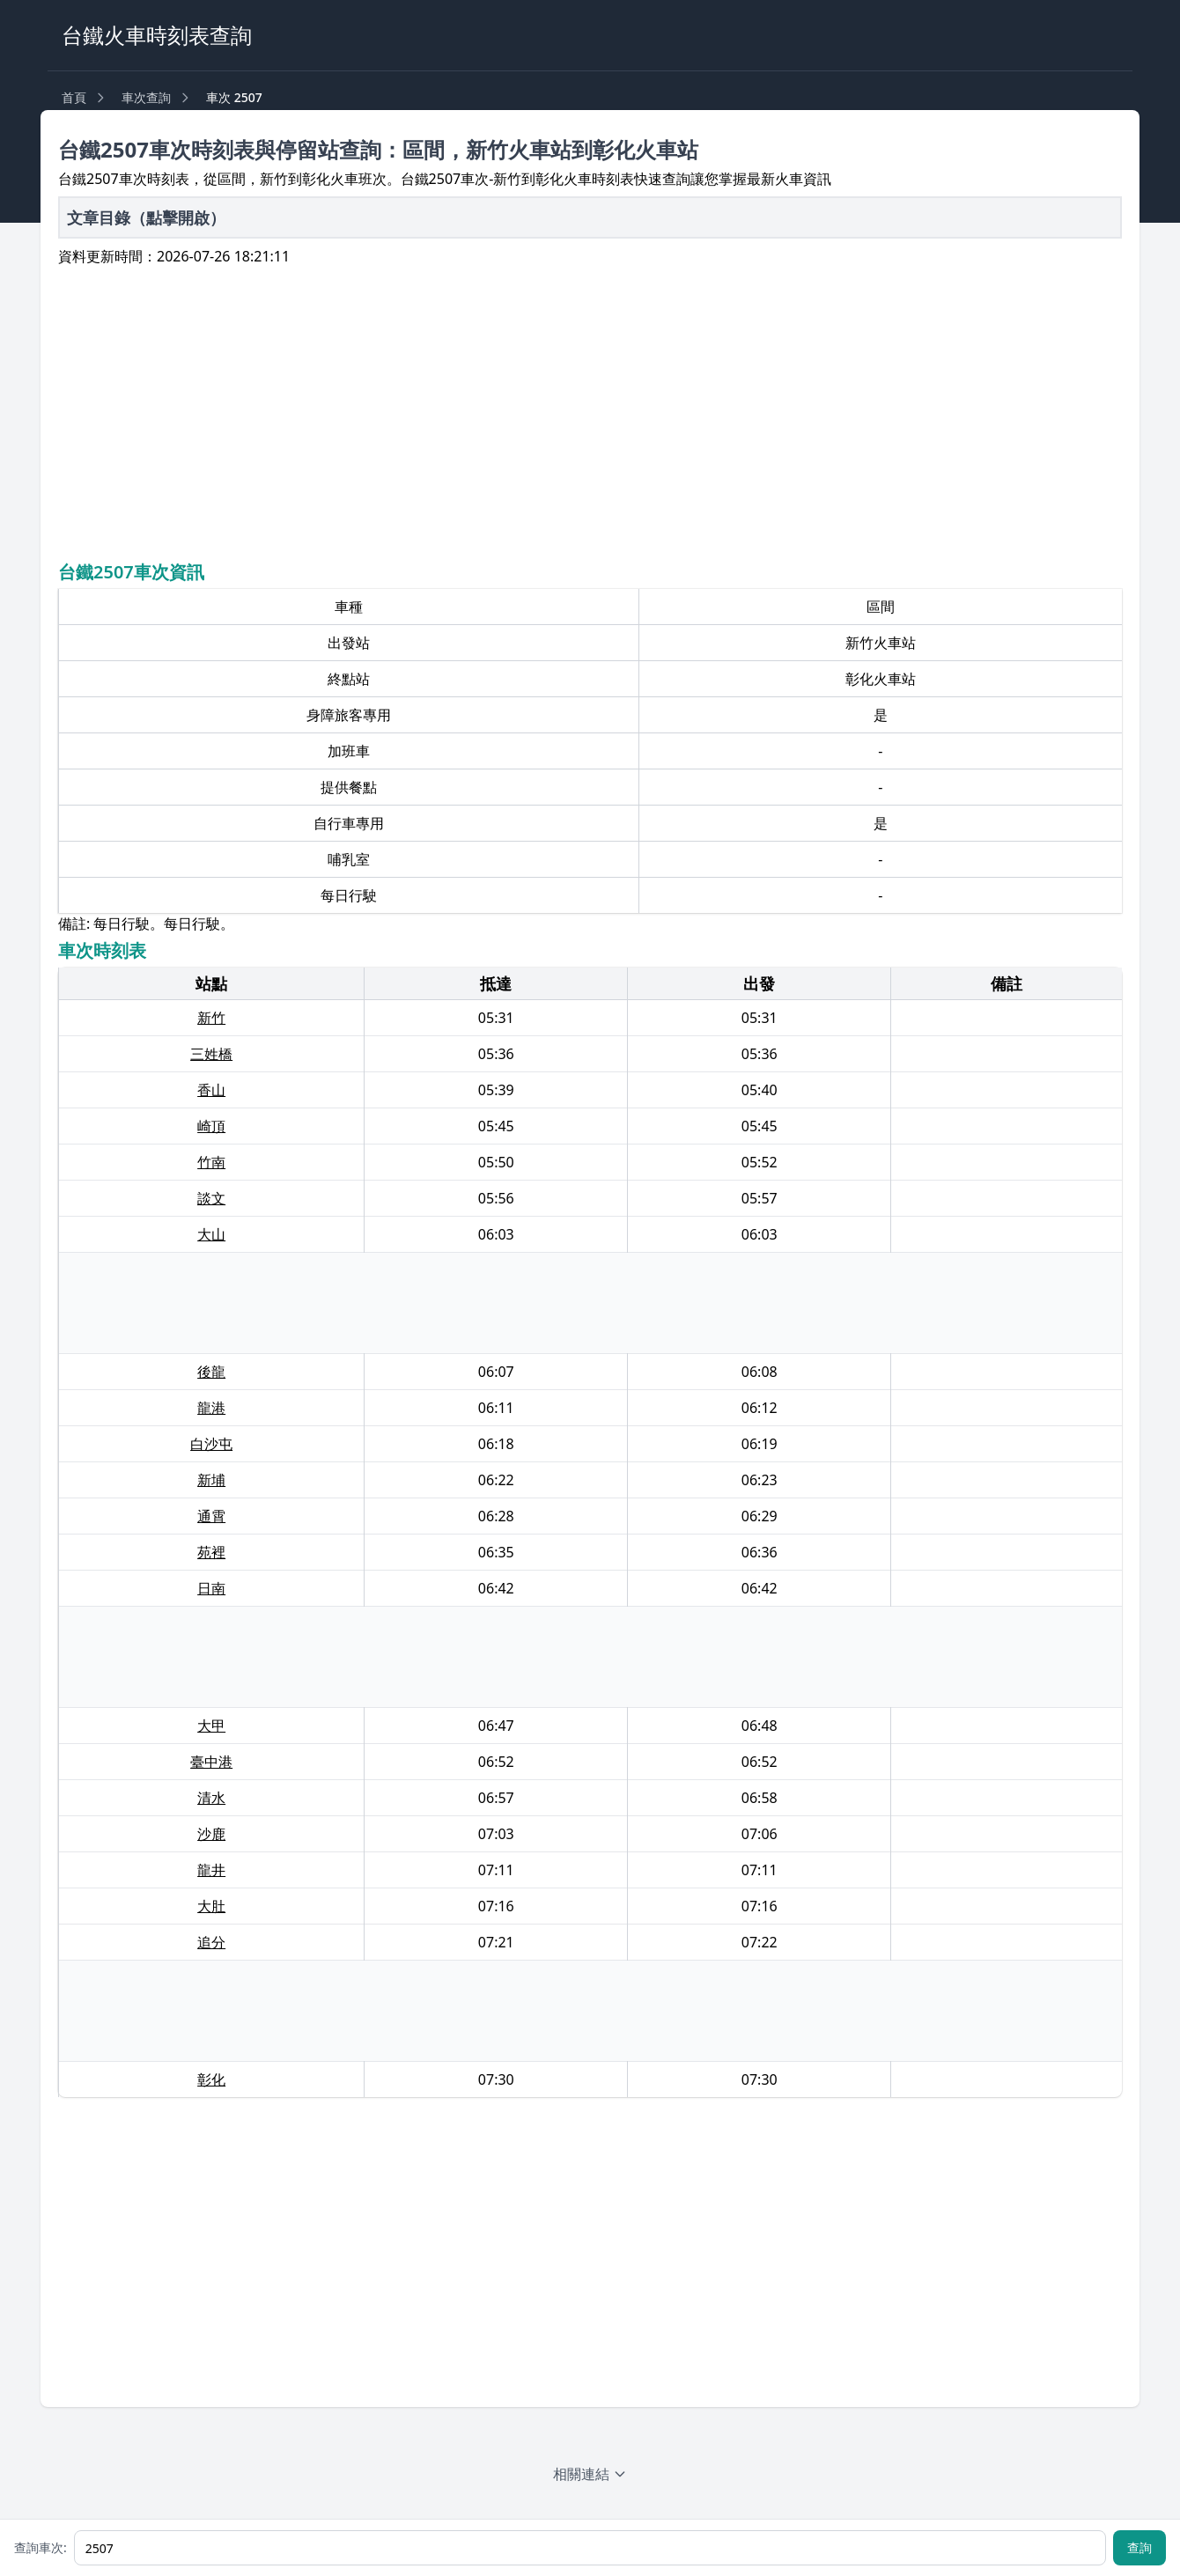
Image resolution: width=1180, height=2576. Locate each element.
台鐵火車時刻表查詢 (157, 34)
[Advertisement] (590, 411)
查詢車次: (40, 2547)
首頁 (74, 97)
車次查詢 (146, 97)
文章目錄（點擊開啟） (146, 217)
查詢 (1139, 2547)
